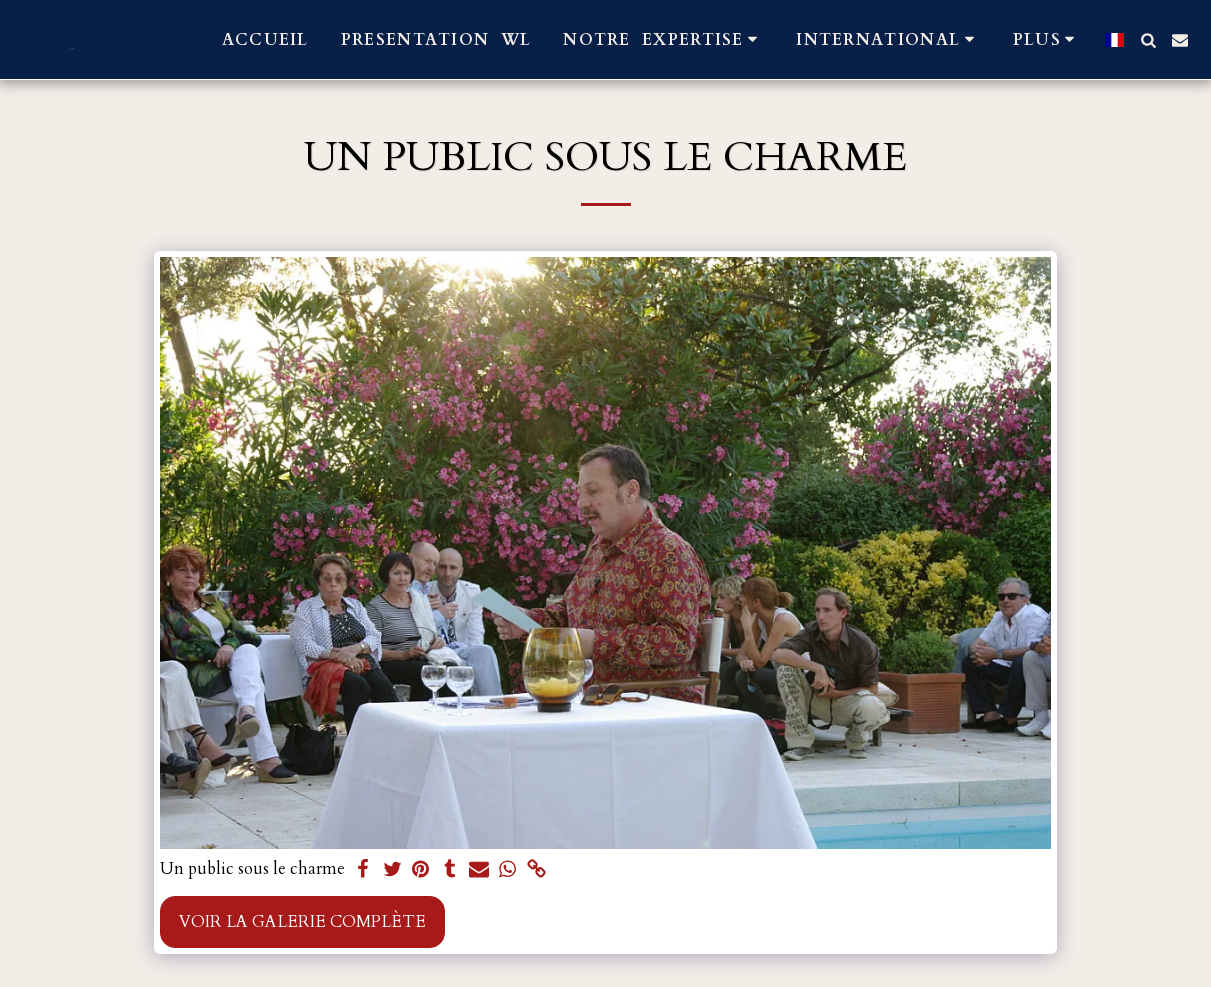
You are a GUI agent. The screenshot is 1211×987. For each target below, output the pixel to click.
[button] (663, 39)
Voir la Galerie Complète (302, 922)
